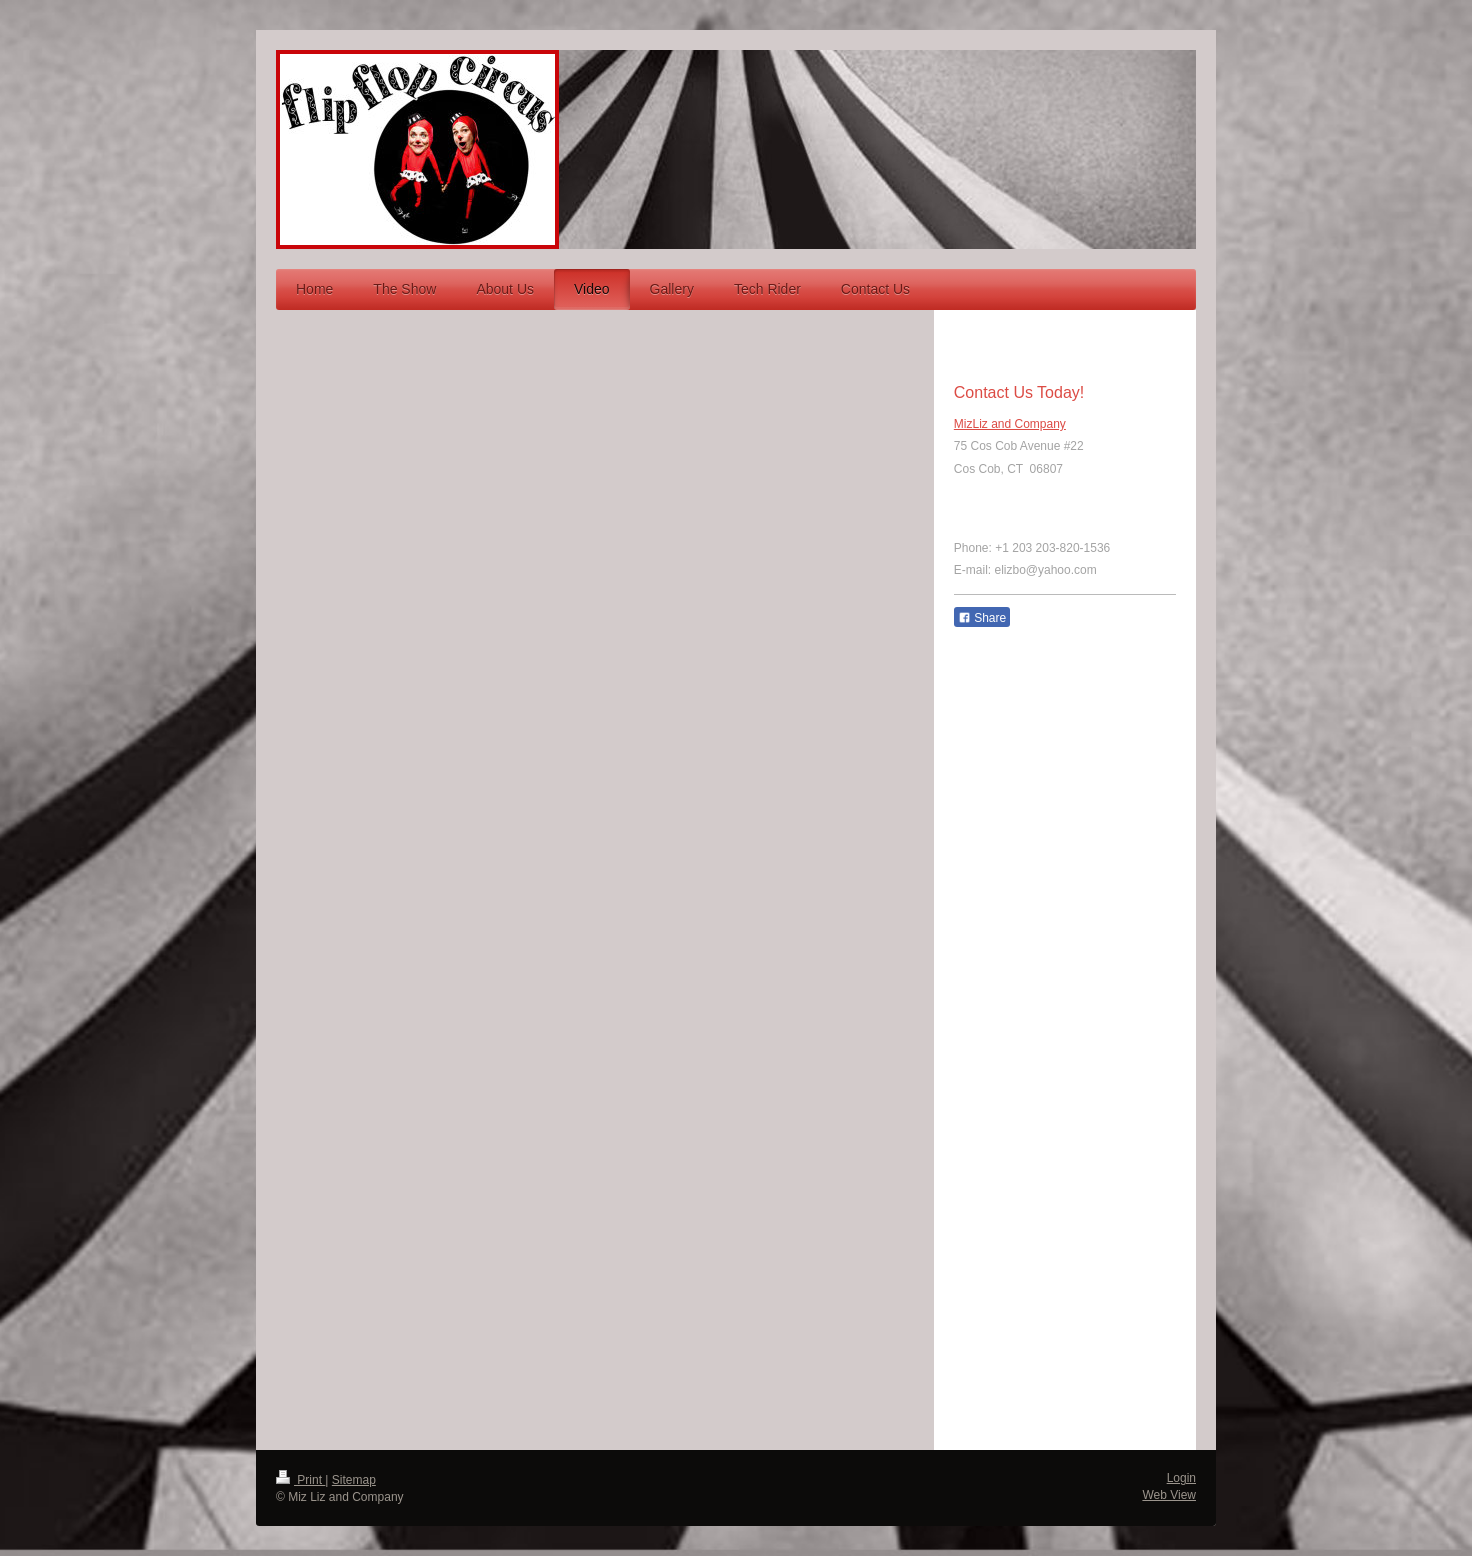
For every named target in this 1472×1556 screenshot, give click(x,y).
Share (982, 618)
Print (300, 1480)
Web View (1169, 1495)
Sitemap (354, 1480)
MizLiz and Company (1010, 424)
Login (1181, 1478)
